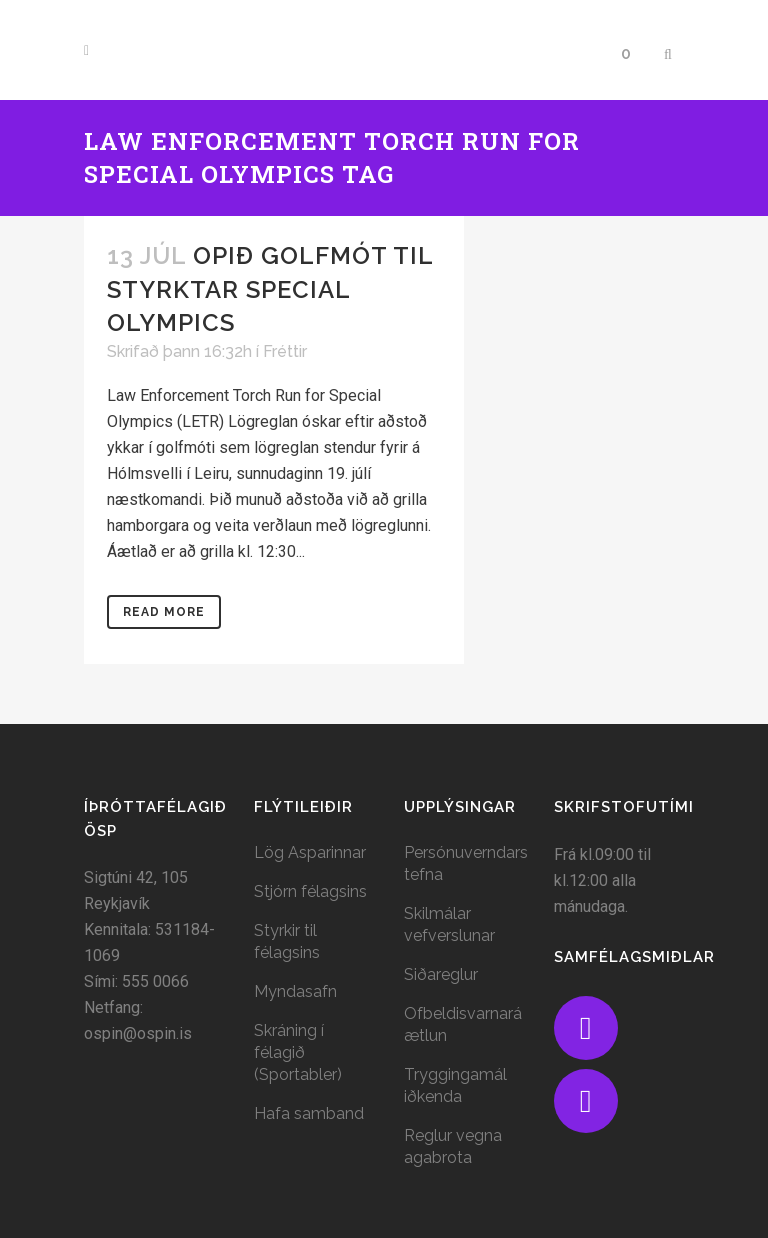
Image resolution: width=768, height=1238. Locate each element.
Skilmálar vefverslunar (449, 924)
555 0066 (155, 981)
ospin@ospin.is (138, 1033)
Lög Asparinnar (310, 852)
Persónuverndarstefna (466, 863)
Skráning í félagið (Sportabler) (298, 1052)
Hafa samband (309, 1113)
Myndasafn (295, 991)
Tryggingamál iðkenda (455, 1085)
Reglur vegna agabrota (453, 1146)
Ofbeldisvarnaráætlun (463, 1024)
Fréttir (285, 351)
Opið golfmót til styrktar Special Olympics (270, 288)
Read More (164, 612)
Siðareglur (441, 974)
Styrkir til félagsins (287, 941)
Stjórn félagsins (310, 891)
